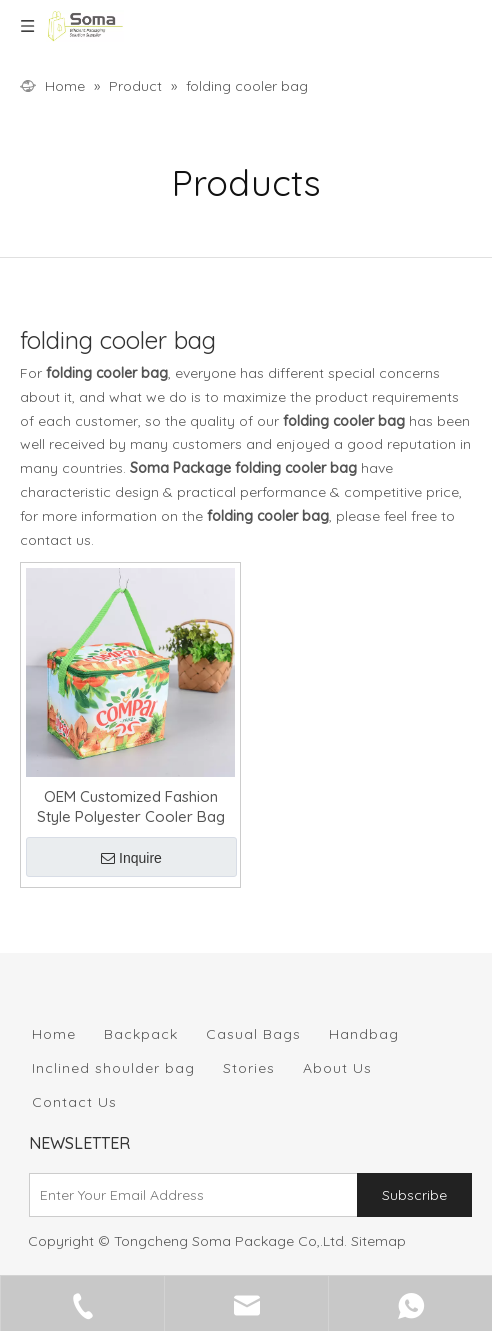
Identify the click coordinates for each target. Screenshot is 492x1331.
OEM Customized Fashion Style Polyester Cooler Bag (131, 806)
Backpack (141, 1034)
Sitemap (378, 1241)
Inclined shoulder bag (113, 1068)
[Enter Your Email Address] (189, 1195)
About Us (337, 1068)
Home (54, 1034)
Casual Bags (253, 1034)
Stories (249, 1068)
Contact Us (74, 1102)
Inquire (131, 858)
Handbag (364, 1034)
